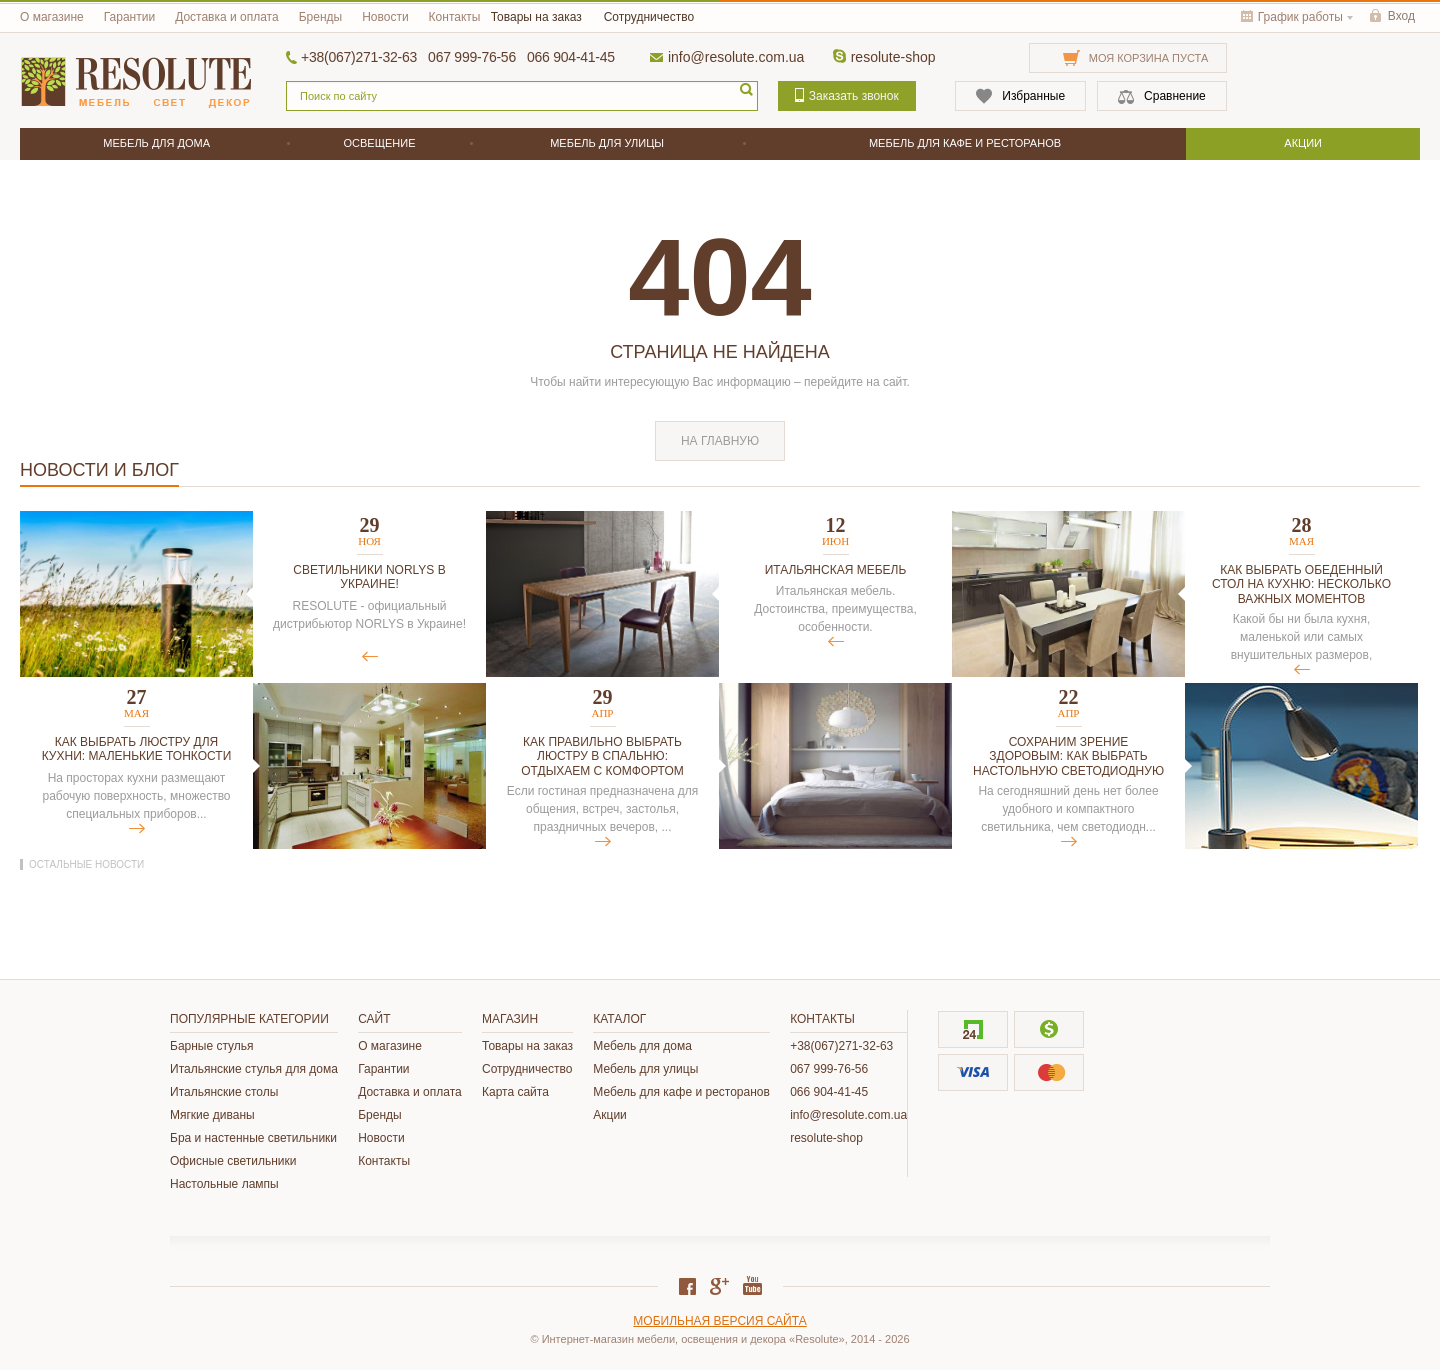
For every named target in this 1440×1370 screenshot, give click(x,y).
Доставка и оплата (227, 17)
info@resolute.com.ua (736, 57)
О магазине (52, 17)
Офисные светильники (233, 1161)
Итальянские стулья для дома (254, 1069)
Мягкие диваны (212, 1115)
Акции (610, 1115)
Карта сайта (515, 1092)
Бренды (320, 17)
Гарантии (129, 17)
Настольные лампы (224, 1184)
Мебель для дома (642, 1046)
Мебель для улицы (645, 1069)
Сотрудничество (649, 17)
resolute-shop (893, 57)
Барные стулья (212, 1046)
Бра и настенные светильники (253, 1138)
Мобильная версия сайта (719, 1321)
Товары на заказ (536, 17)
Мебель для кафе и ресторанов (681, 1092)
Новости (385, 17)
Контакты (455, 17)
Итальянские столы (224, 1092)
